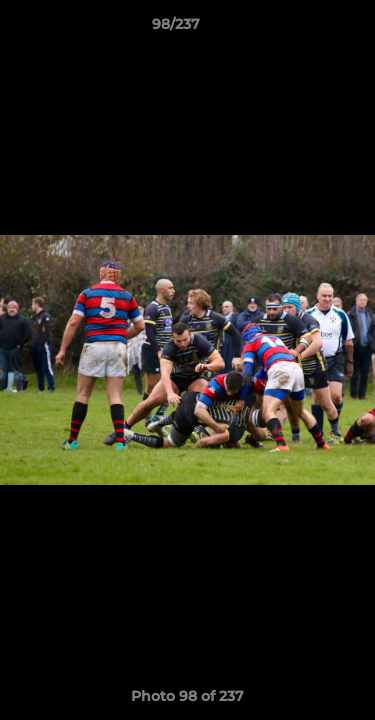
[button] (303, 29)
